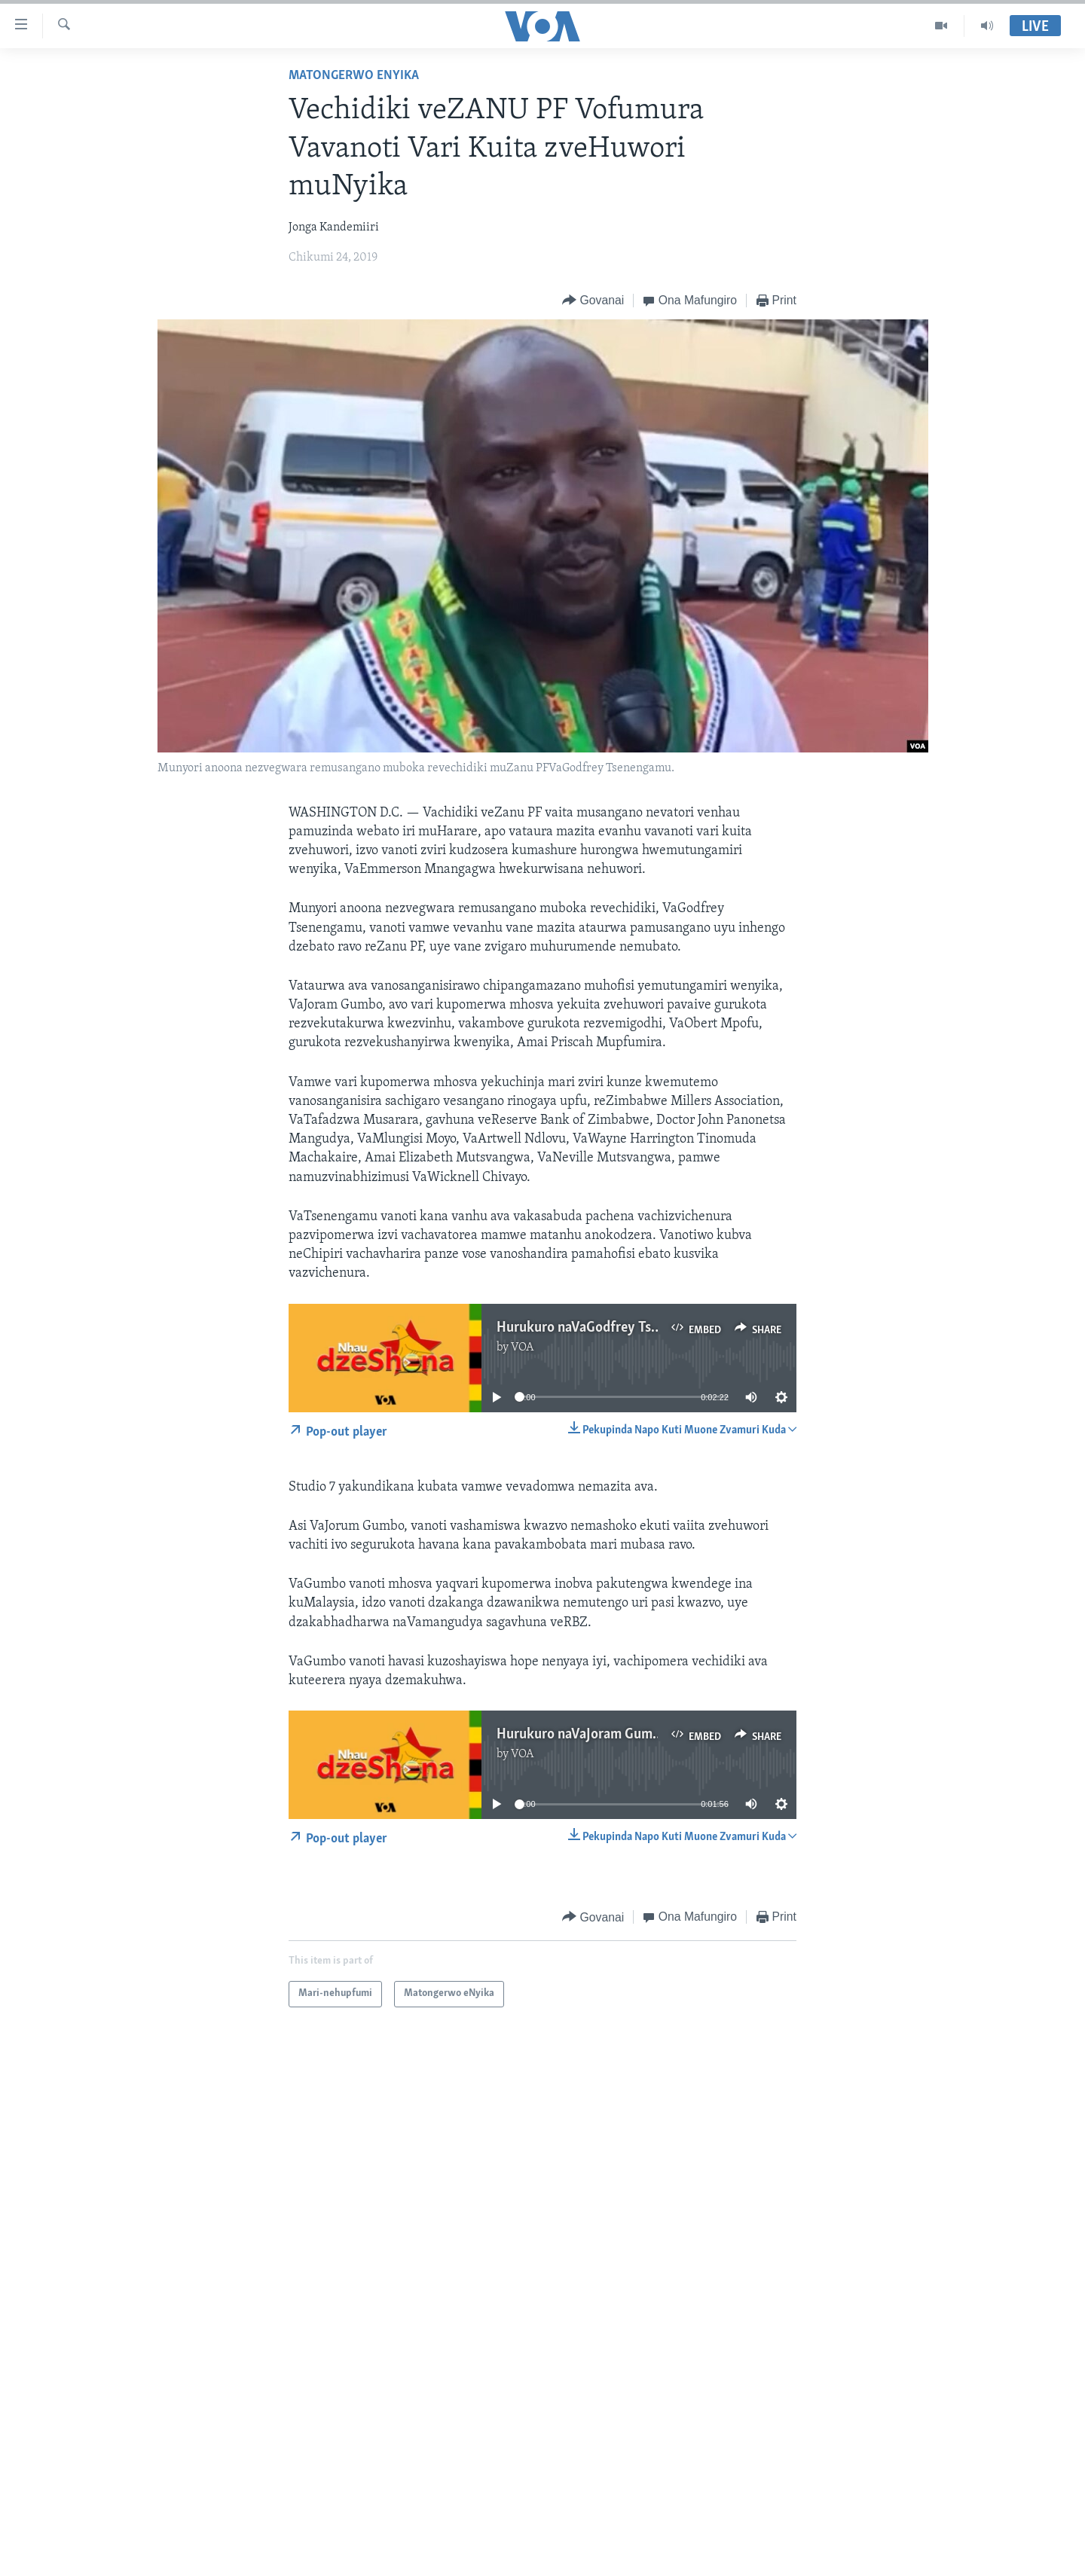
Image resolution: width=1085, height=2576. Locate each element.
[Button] (593, 301)
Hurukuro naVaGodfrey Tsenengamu (605, 1327)
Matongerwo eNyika (354, 76)
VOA (522, 1347)
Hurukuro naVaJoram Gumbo (582, 1734)
